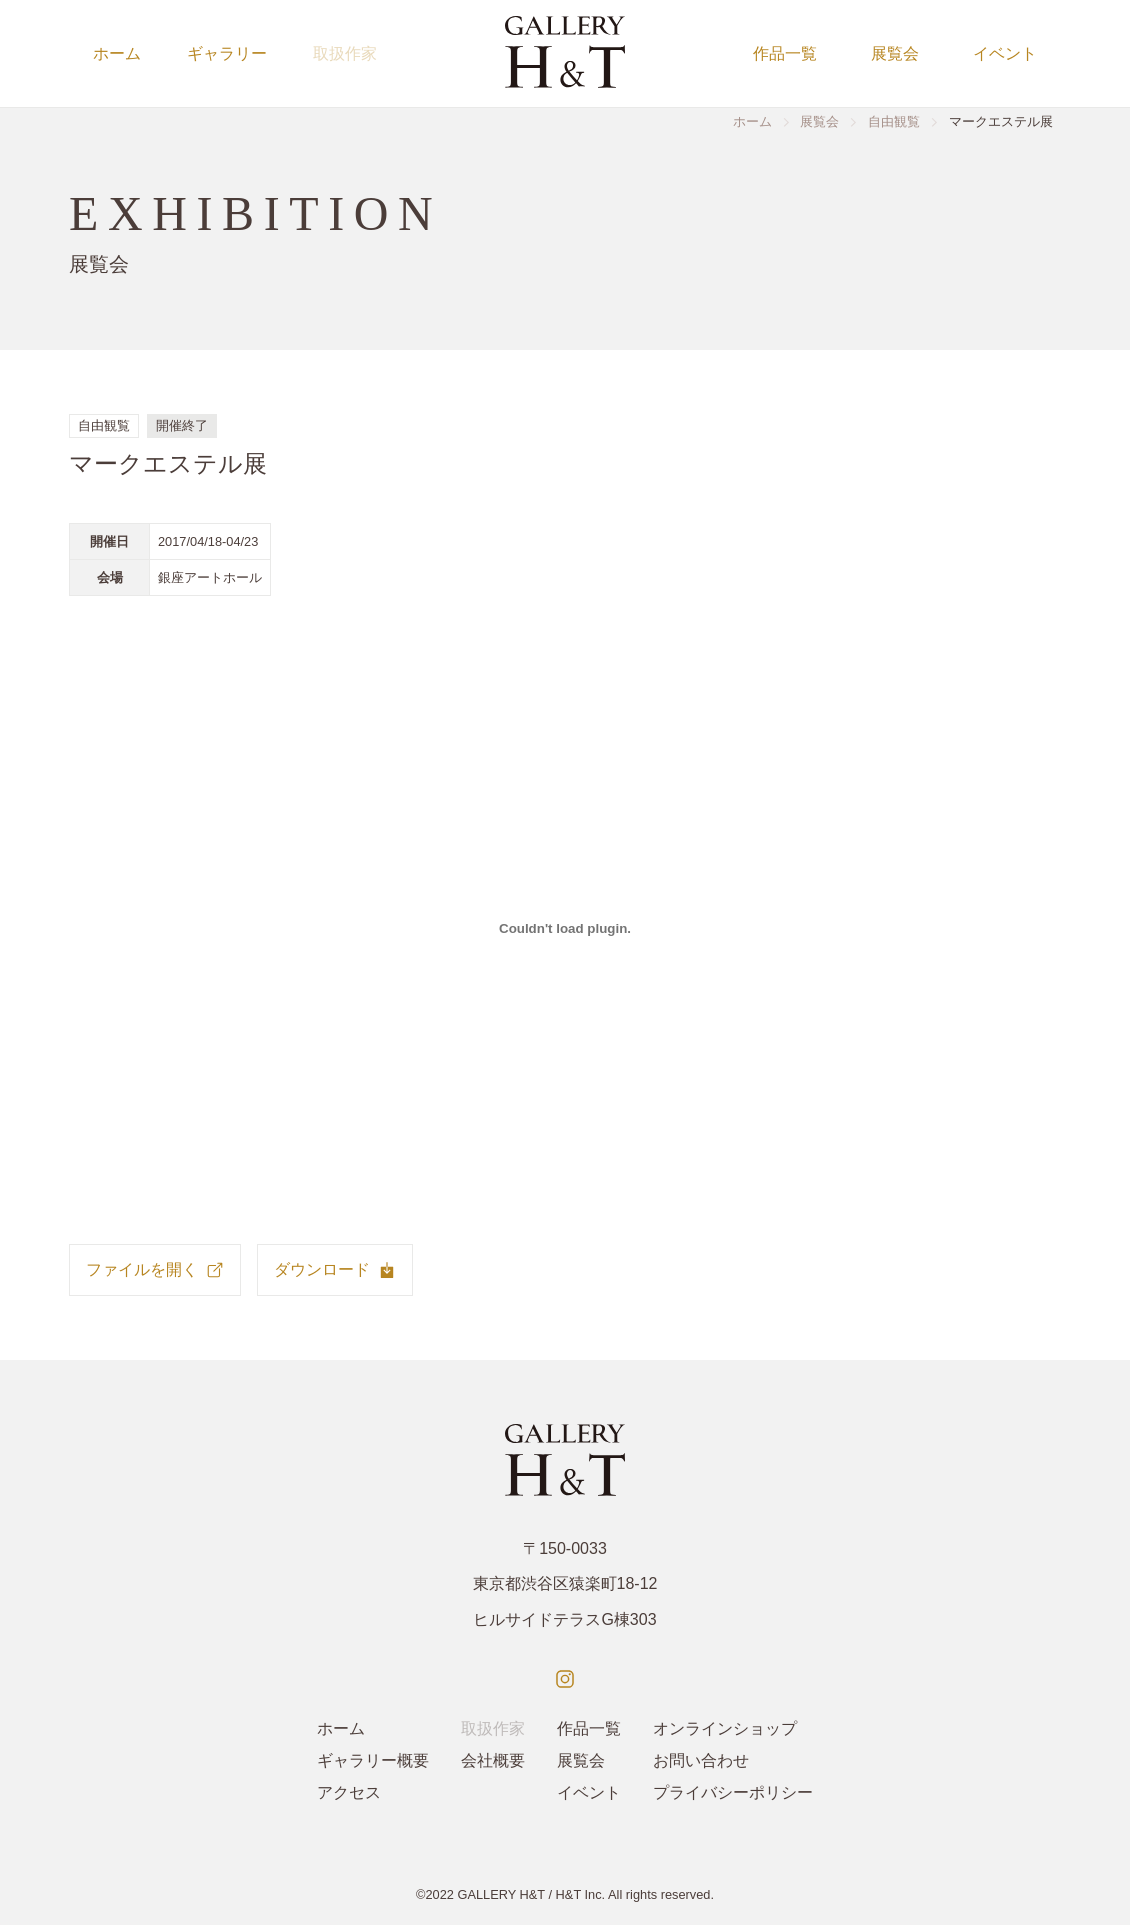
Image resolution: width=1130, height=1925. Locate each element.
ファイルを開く (155, 1270)
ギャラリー (227, 53)
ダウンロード (335, 1270)
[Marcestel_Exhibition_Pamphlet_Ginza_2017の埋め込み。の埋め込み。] (565, 928)
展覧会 (895, 53)
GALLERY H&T (501, 1894)
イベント (1005, 53)
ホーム (117, 53)
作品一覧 (785, 53)
